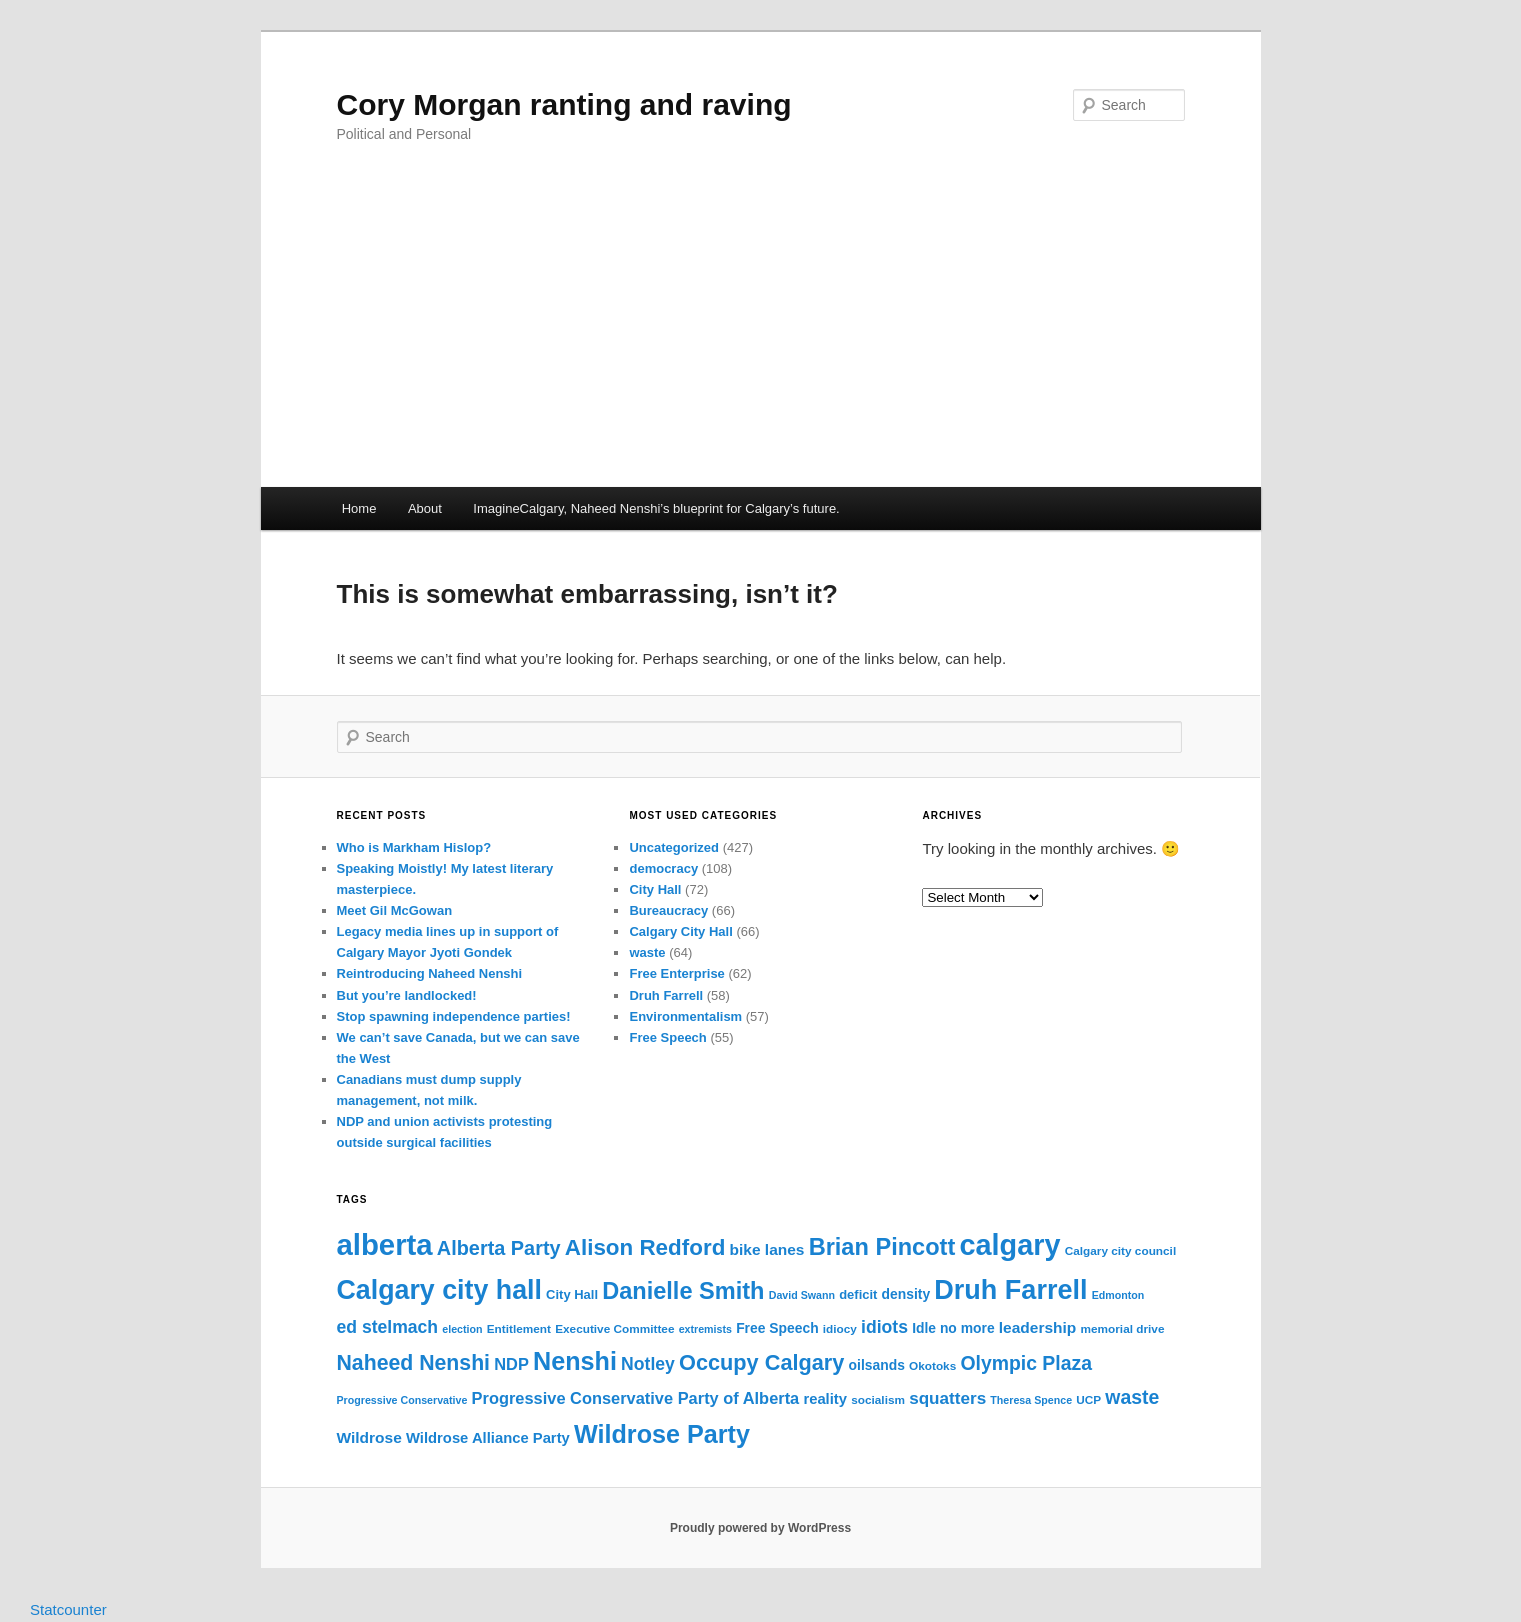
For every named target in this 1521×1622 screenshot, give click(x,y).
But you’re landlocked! (407, 995)
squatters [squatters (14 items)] (947, 1398)
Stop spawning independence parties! (454, 1016)
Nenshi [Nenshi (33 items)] (575, 1361)
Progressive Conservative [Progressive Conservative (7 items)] (402, 1400)
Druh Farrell (666, 995)
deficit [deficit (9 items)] (858, 1294)
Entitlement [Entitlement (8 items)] (519, 1329)
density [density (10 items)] (906, 1294)
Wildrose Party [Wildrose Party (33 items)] (662, 1434)
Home (359, 508)
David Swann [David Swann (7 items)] (802, 1295)
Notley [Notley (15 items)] (648, 1364)
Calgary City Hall (680, 931)
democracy (663, 868)
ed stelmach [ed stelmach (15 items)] (388, 1327)
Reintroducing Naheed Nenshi (430, 973)
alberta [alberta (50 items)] (385, 1244)
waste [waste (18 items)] (1132, 1397)
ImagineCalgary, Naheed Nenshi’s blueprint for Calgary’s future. (656, 508)
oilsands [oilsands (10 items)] (877, 1365)
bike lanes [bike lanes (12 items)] (767, 1249)
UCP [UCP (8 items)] (1088, 1400)
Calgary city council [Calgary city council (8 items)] (1120, 1251)
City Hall (655, 889)
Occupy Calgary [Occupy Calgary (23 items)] (761, 1362)
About (425, 508)
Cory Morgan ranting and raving (564, 104)
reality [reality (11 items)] (825, 1399)
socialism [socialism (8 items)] (878, 1400)
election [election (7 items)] (462, 1329)
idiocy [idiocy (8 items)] (840, 1329)
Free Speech (667, 1037)
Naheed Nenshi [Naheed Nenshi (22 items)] (414, 1363)
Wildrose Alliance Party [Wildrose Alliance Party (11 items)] (488, 1438)
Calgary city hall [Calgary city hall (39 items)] (439, 1290)
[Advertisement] (761, 337)
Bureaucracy (668, 910)
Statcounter (68, 1609)
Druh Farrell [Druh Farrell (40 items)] (1010, 1290)
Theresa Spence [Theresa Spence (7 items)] (1031, 1400)
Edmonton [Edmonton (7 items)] (1118, 1295)
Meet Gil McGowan (395, 910)
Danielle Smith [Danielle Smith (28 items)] (683, 1291)
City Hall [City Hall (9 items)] (572, 1294)
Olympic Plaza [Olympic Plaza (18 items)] (1026, 1363)
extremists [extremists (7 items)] (705, 1329)
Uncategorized (674, 847)
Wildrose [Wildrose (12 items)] (369, 1437)
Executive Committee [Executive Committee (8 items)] (614, 1329)
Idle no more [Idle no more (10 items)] (953, 1328)
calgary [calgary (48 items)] (1009, 1245)
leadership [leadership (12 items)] (1038, 1327)
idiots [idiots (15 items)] (884, 1327)
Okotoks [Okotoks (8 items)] (932, 1366)
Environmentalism (685, 1016)
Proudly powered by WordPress (760, 1528)
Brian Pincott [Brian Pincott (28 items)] (882, 1247)
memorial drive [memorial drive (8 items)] (1123, 1329)
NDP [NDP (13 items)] (511, 1364)
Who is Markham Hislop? (414, 847)
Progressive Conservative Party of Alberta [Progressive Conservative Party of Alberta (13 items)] (636, 1398)
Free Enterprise (676, 973)
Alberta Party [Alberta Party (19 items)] (499, 1248)
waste (647, 952)
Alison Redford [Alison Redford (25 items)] (645, 1247)
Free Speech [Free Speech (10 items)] (777, 1328)
